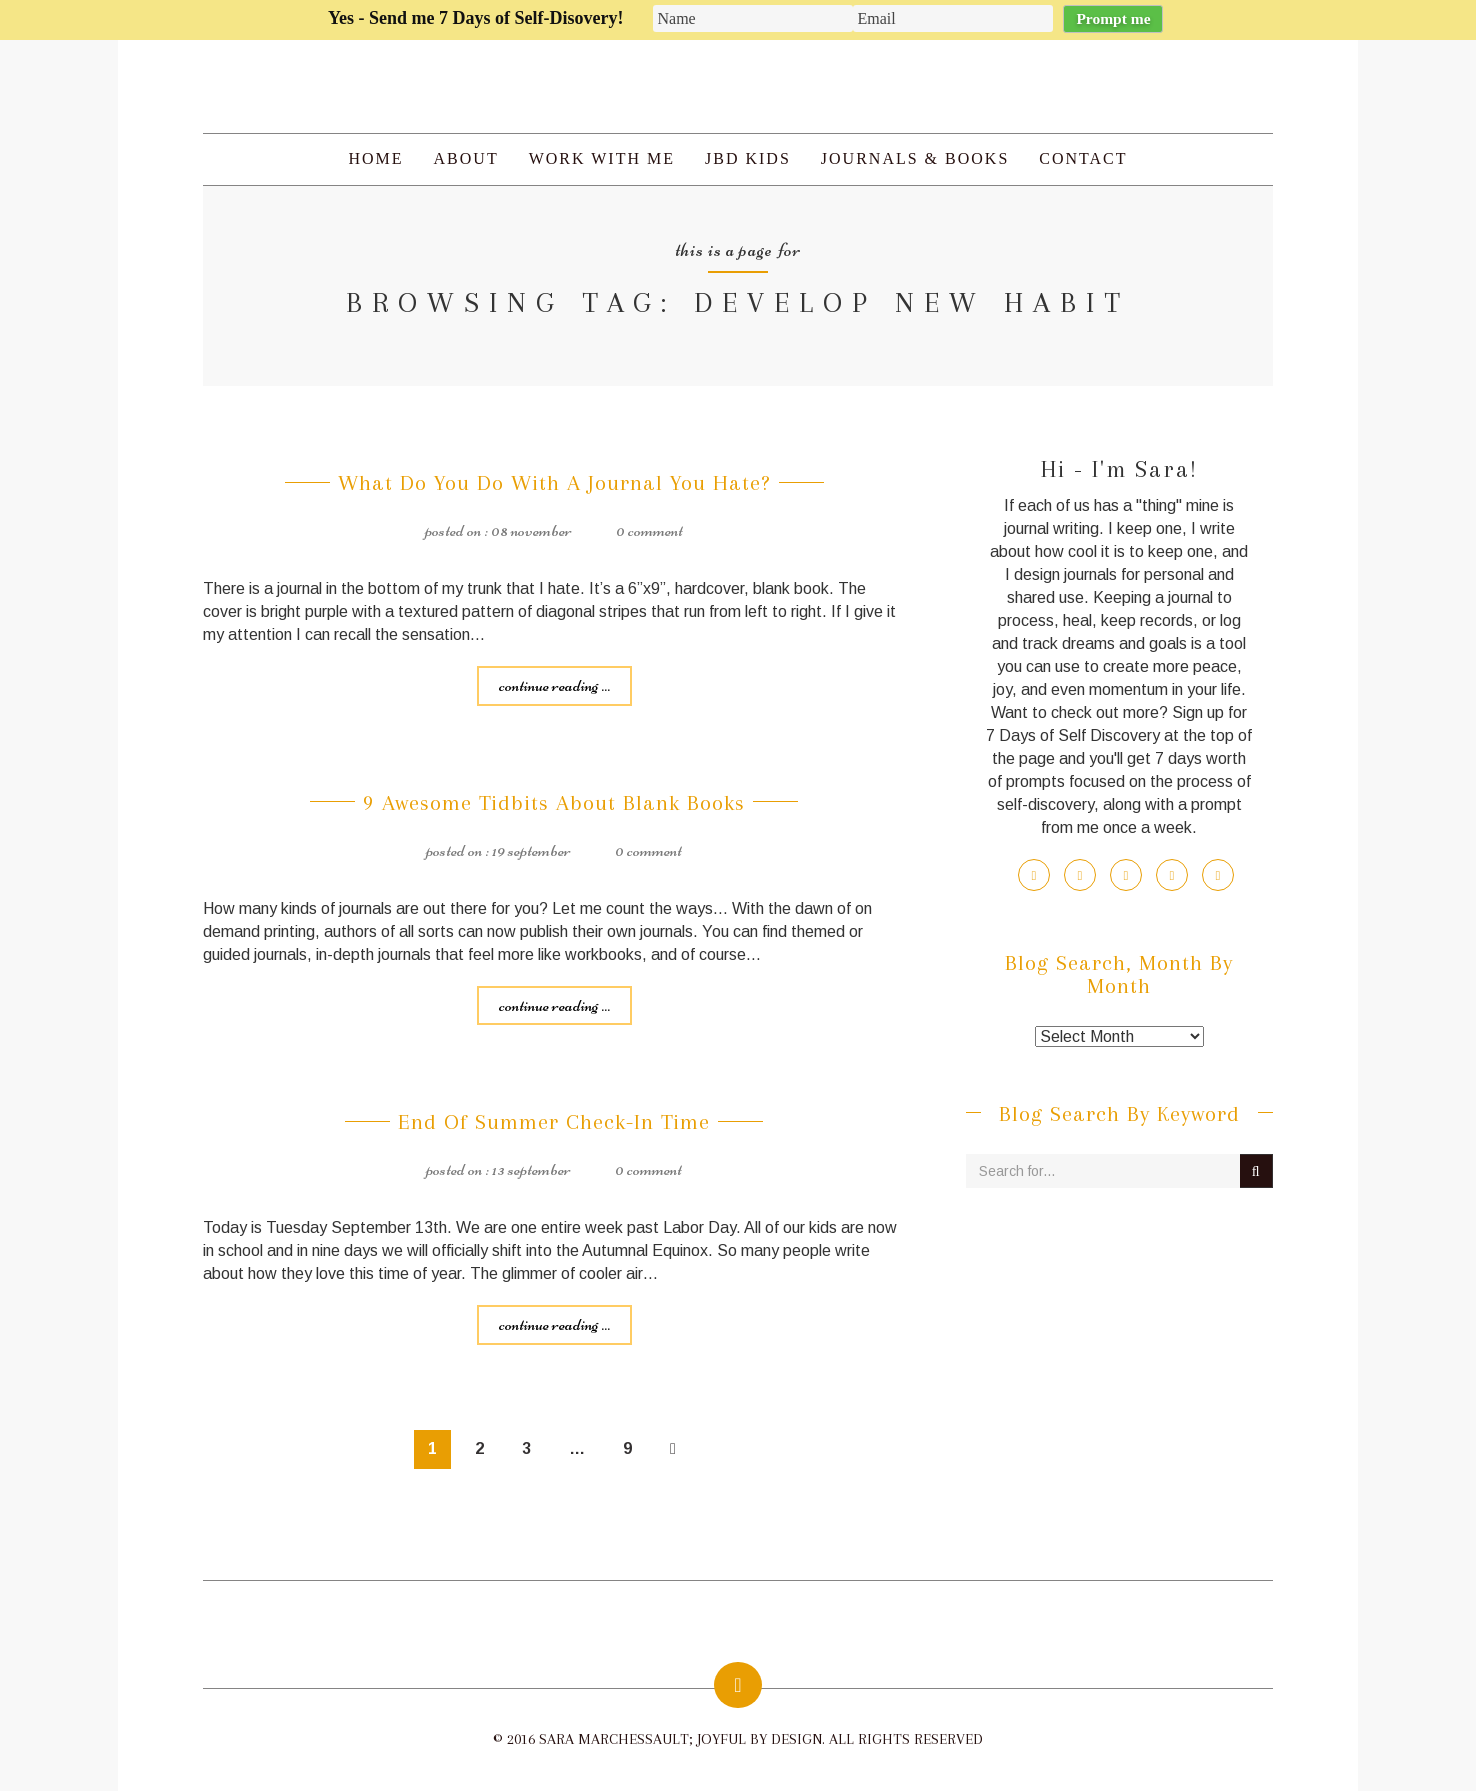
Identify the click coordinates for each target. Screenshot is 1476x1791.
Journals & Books (915, 158)
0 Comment (649, 530)
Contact (1083, 158)
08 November (531, 530)
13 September (531, 1169)
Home (375, 158)
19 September (531, 850)
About (466, 158)
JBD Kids (748, 158)
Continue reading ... (554, 685)
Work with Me (602, 158)
